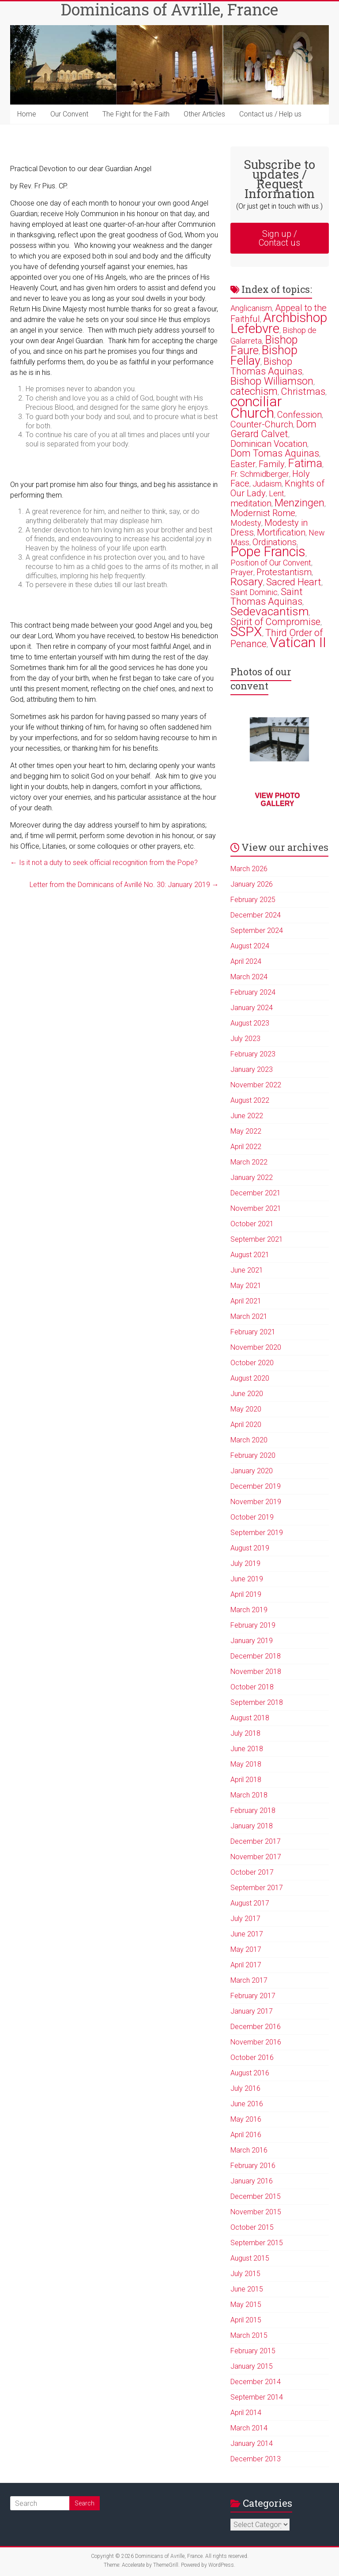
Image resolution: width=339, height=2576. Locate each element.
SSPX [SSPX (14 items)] (246, 631)
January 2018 (251, 1826)
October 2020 (252, 1363)
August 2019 (249, 1548)
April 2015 (245, 2320)
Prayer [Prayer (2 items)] (241, 572)
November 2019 (255, 1502)
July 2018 (245, 1733)
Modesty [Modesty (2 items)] (245, 523)
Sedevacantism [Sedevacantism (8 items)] (269, 611)
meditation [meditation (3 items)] (250, 503)
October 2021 (252, 1224)
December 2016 (255, 2026)
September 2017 (256, 1887)
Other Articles (204, 114)
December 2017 (255, 1841)
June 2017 (246, 1934)
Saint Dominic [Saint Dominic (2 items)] (254, 592)
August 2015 (249, 2258)
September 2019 (256, 1532)
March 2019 (248, 1610)
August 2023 (249, 1023)
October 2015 (252, 2227)
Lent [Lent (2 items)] (276, 493)
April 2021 (245, 1301)
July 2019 (245, 1563)
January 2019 (251, 1640)
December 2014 (255, 2382)
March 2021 (248, 1316)
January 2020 (251, 1471)
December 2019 (255, 1486)
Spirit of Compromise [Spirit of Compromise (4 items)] (275, 621)
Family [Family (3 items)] (272, 464)
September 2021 (256, 1239)
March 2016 (248, 2150)
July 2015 (245, 2273)
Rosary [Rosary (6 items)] (246, 581)
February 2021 (252, 1332)
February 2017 (252, 1996)
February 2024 (252, 992)
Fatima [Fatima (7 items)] (305, 463)
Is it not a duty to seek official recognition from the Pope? (104, 862)
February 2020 (252, 1455)
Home (26, 114)
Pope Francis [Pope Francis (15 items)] (267, 551)
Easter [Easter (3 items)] (243, 464)
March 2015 (248, 2335)
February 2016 (252, 2165)
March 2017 (248, 1980)
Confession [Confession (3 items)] (299, 414)
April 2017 (245, 1965)
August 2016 (249, 2073)
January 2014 (251, 2443)
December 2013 (255, 2459)
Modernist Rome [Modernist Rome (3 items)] (262, 513)
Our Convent (69, 114)
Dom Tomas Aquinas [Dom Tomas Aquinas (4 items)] (274, 453)
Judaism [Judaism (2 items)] (267, 483)
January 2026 (251, 884)
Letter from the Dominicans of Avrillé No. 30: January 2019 (124, 884)
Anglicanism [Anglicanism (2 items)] (251, 308)
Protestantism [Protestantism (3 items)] (284, 572)
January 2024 (251, 1007)
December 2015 (255, 2196)
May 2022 (245, 1131)
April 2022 (245, 1146)
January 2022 (251, 1177)
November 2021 (255, 1208)
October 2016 (252, 2057)
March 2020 (248, 1440)
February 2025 (252, 899)
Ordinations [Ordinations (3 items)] (274, 542)
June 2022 (246, 1116)
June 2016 (246, 2104)
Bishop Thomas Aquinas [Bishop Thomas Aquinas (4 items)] (266, 366)
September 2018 (256, 1702)
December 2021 (255, 1193)
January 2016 (251, 2181)
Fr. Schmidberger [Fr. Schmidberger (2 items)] (259, 474)
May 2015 (245, 2304)
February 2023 (252, 1054)
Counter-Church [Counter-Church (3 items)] (261, 424)
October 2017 (252, 1872)
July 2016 (245, 2088)
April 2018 (245, 1779)
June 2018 (246, 1749)
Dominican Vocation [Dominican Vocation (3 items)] (268, 443)
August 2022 (249, 1100)
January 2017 (251, 2011)
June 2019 (246, 1579)
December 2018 (255, 1656)
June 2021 (246, 1270)
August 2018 (249, 1718)
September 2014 (256, 2397)
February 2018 (252, 1810)
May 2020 (245, 1409)
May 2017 (245, 1949)
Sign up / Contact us (279, 238)
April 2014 (245, 2412)
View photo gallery (277, 799)
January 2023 (251, 1069)
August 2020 (249, 1378)
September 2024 (256, 930)
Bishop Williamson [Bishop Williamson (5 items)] (271, 381)
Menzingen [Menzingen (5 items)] (299, 503)
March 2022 (248, 1162)
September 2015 (256, 2243)
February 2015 (252, 2351)
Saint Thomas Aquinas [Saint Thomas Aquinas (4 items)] (266, 596)
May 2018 (245, 1764)
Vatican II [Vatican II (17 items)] (298, 642)
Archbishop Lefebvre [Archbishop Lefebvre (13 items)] (278, 323)
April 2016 (245, 2134)
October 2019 (252, 1517)
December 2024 (255, 915)
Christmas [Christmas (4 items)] (303, 391)
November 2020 (255, 1347)
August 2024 (249, 946)
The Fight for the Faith (136, 114)
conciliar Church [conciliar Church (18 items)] (256, 407)
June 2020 (246, 1393)
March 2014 (248, 2428)
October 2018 (252, 1687)
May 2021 (245, 1285)
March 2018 (248, 1795)
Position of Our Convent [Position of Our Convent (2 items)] (270, 562)
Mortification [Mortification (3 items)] (281, 532)
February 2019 (252, 1625)
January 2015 (251, 2366)
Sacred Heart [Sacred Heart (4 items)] (293, 582)
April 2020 (245, 1424)
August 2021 (249, 1255)
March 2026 (248, 869)
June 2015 (246, 2289)
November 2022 (255, 1085)
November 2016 (255, 2042)
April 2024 (245, 961)
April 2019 (245, 1594)
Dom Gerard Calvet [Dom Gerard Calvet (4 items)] (273, 429)
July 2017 (245, 1918)
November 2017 (255, 1857)
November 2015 (255, 2212)
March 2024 (248, 977)
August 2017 (249, 1903)
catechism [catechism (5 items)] (254, 391)
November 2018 (255, 1671)
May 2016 (245, 2119)
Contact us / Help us (270, 114)
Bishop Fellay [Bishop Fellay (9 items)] (264, 355)
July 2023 (245, 1038)
